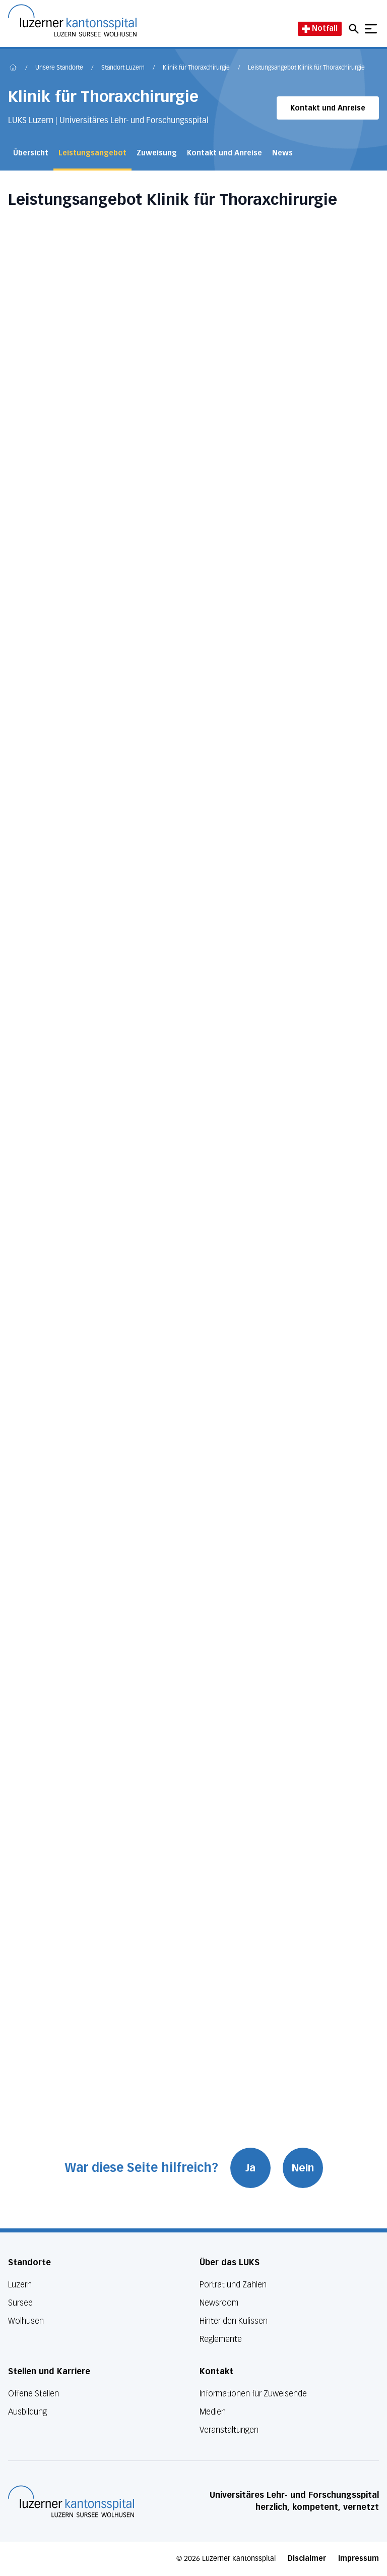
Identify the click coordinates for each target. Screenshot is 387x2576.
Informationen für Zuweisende (253, 2393)
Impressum (358, 2558)
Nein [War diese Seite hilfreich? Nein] (303, 2168)
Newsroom (219, 2303)
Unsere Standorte (59, 68)
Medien (213, 2412)
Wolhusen (26, 2321)
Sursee (20, 2303)
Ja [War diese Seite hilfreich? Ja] (250, 2168)
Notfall (320, 28)
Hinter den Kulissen (234, 2321)
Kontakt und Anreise (327, 108)
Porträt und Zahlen (233, 2284)
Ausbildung (27, 2412)
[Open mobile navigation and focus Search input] (355, 29)
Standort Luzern (123, 68)
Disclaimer (307, 2558)
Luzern (20, 2284)
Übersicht (30, 153)
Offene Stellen (33, 2393)
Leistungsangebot (92, 153)
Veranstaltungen (229, 2430)
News (282, 153)
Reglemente (221, 2339)
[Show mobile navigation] (371, 29)
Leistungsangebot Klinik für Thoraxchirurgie (306, 68)
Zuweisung (157, 153)
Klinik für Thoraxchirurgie (196, 68)
